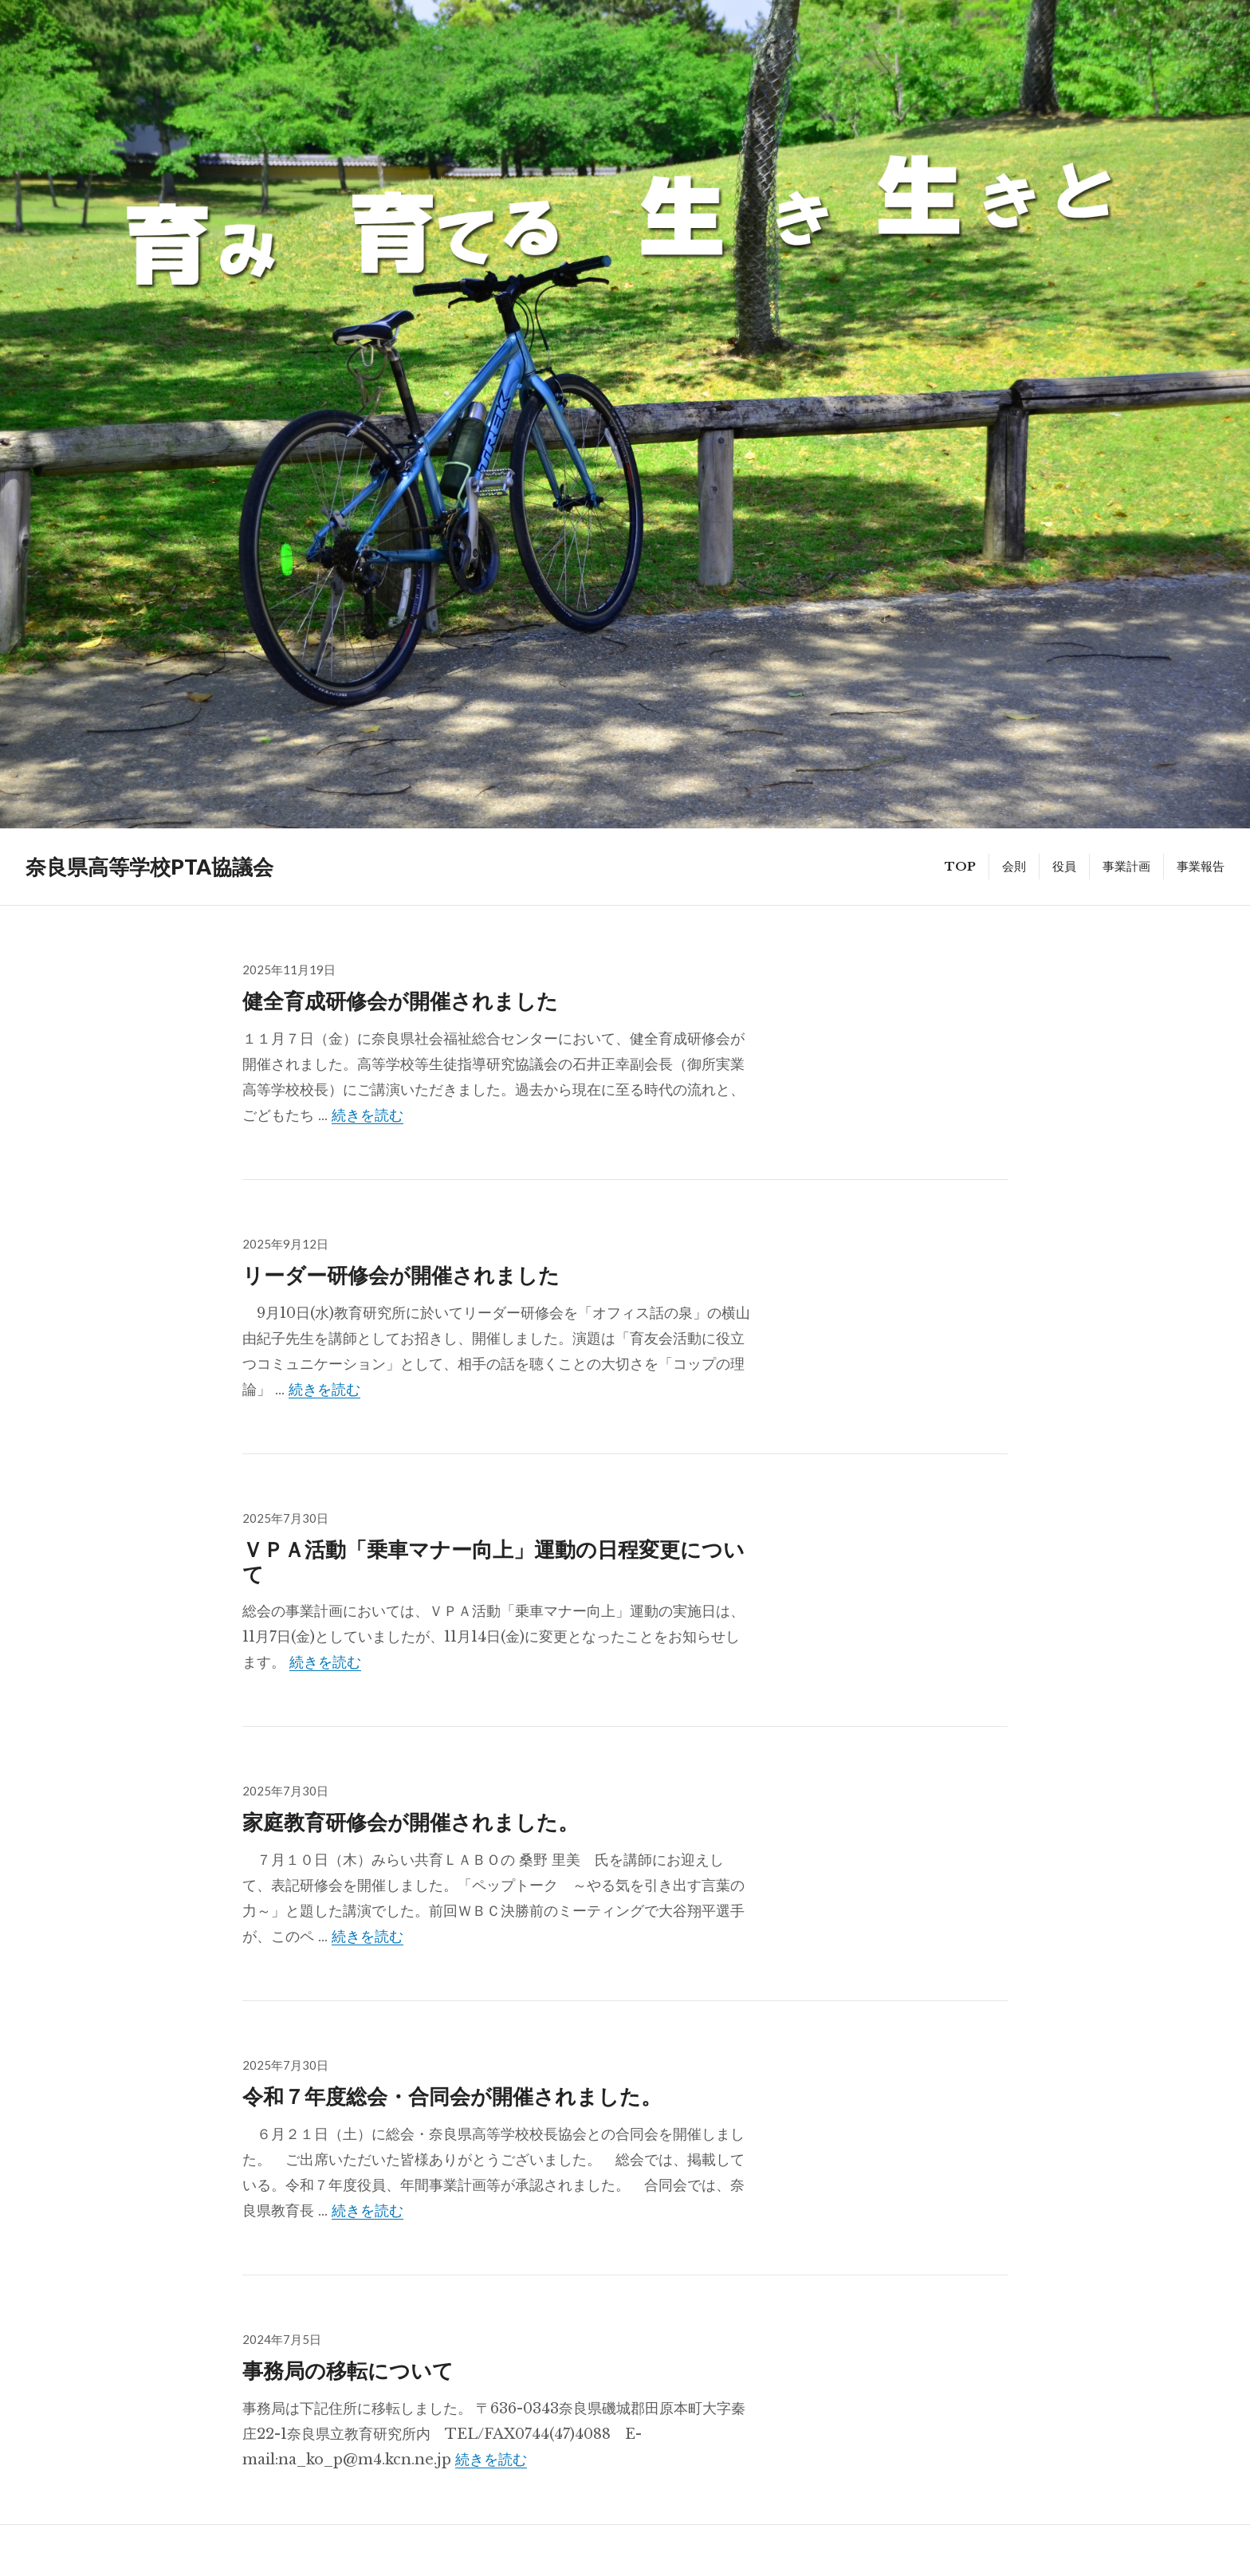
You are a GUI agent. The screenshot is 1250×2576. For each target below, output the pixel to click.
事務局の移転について (348, 2370)
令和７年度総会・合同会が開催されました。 (452, 2096)
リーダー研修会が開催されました (401, 1274)
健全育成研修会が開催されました (400, 1000)
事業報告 (1200, 866)
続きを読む (367, 1115)
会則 (1014, 866)
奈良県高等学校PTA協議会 (149, 866)
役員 (1064, 866)
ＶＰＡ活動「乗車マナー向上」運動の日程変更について (493, 1561)
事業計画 (1126, 866)
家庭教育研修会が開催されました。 (410, 1821)
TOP (960, 866)
